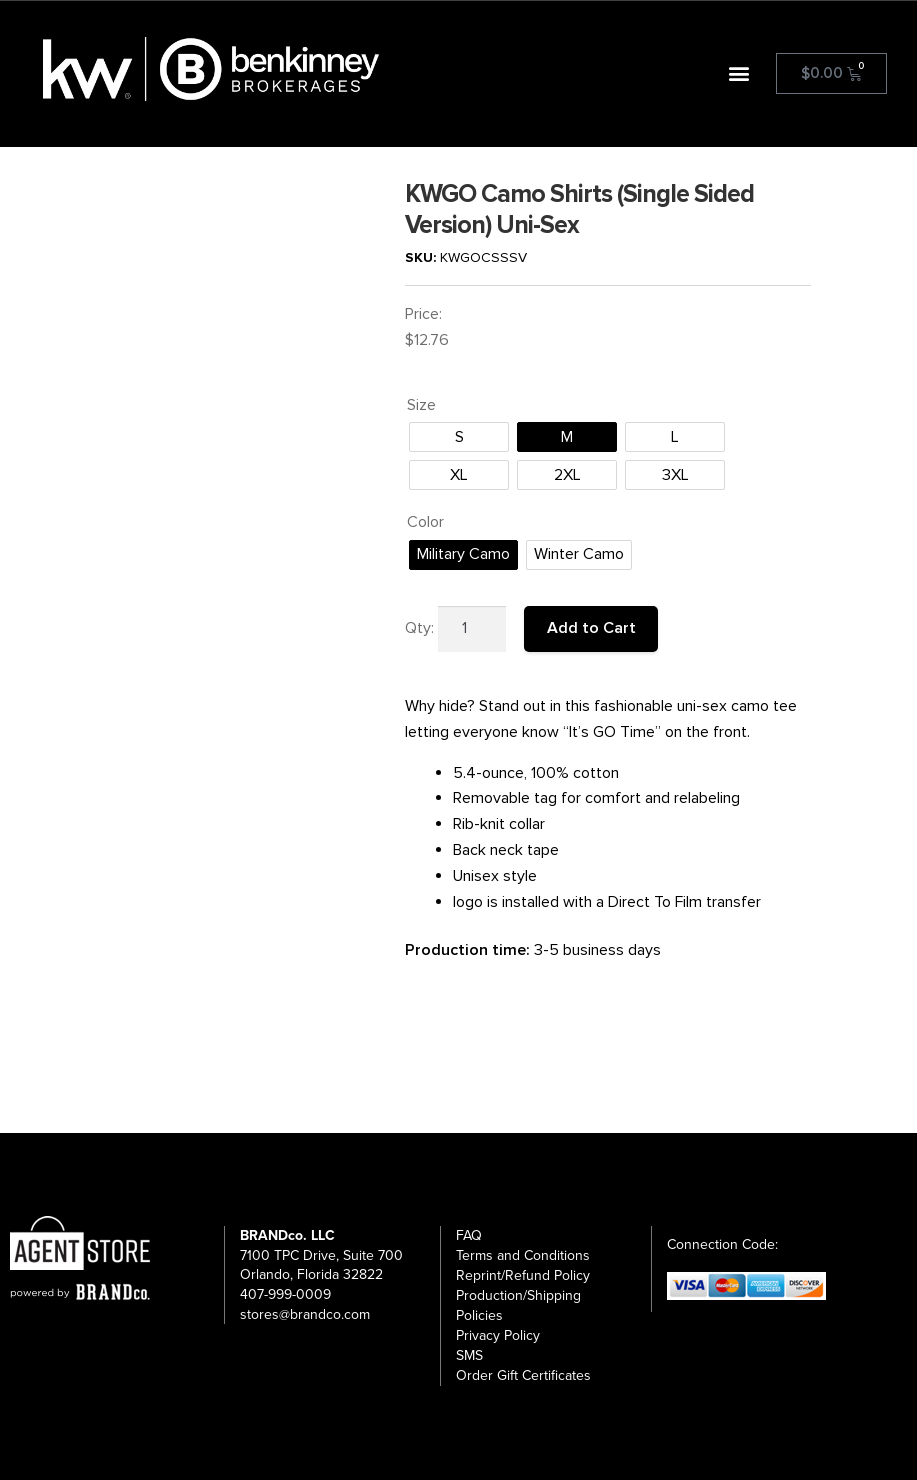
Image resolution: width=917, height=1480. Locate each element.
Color (425, 522)
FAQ (469, 1226)
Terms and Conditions (523, 1246)
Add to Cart (591, 628)
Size (421, 405)
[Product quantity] (472, 629)
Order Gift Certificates (523, 1366)
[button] (739, 73)
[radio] (459, 437)
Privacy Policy (498, 1326)
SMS (469, 1346)
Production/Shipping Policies (518, 1296)
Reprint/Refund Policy (523, 1266)
